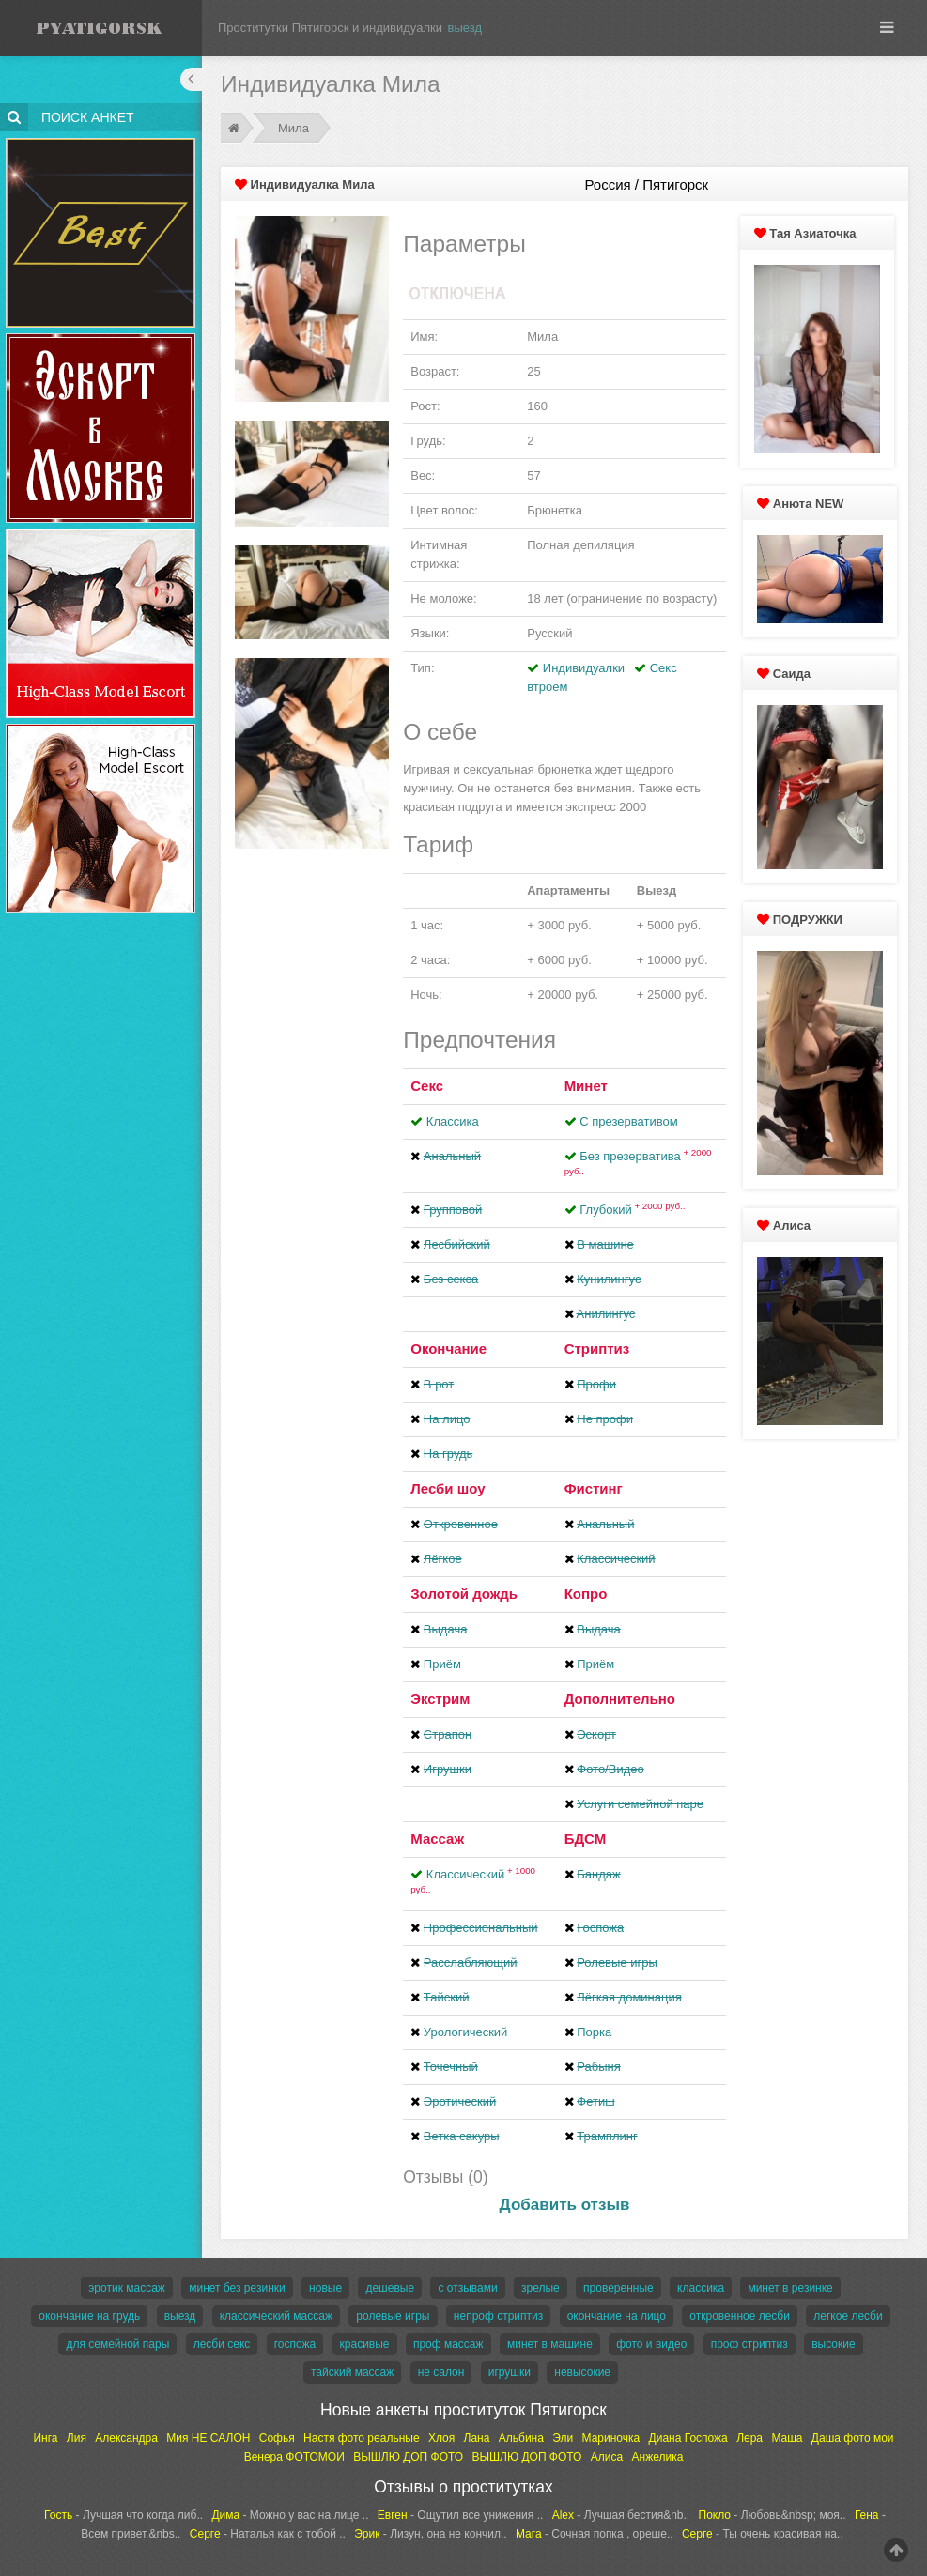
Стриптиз (597, 1349)
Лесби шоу (447, 1488)
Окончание (448, 1349)
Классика (452, 1121)
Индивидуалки (584, 668)
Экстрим (440, 1699)
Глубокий (632, 1210)
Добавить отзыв (565, 2205)
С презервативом (628, 1121)
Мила (293, 128)
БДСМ (585, 1839)
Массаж (437, 1839)
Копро (586, 1594)
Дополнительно (619, 1699)
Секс (426, 1086)
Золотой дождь (464, 1594)
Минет (586, 1086)
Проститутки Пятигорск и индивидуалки (330, 28)
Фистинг (593, 1488)
